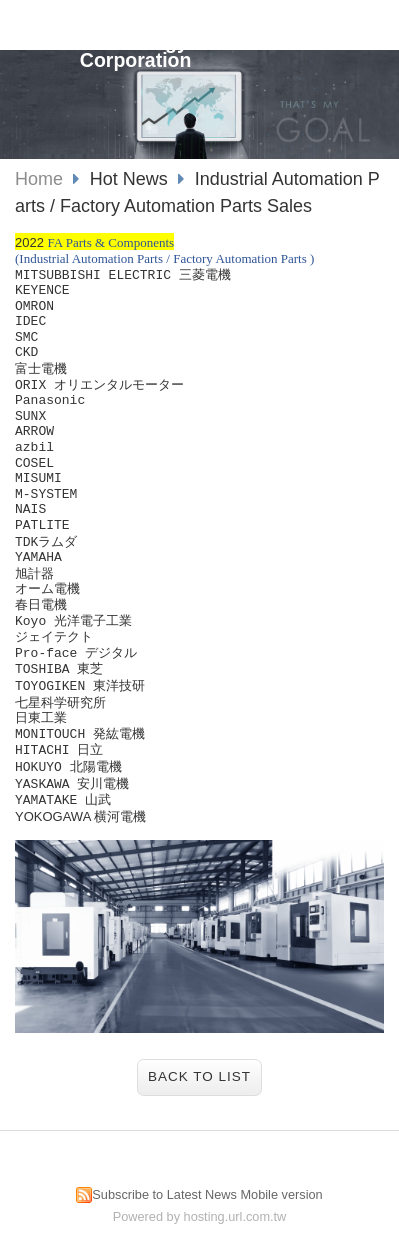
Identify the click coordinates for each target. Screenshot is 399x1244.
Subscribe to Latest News (164, 1194)
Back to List (199, 1076)
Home (39, 179)
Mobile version (281, 1194)
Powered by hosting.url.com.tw (200, 1216)
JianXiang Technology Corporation (136, 42)
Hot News (131, 179)
